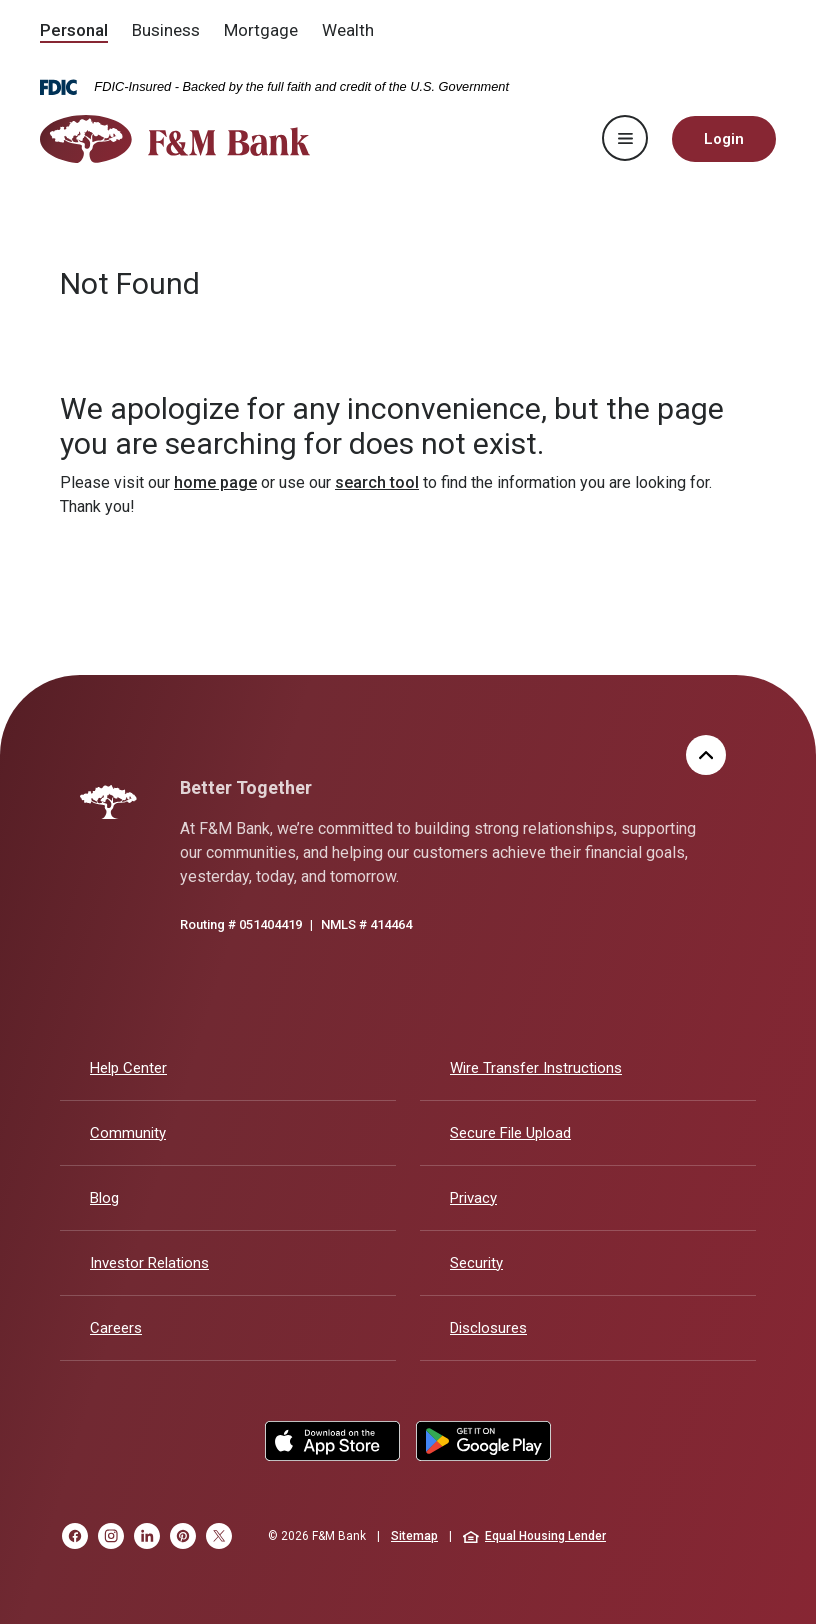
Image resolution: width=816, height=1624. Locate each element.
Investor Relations (149, 1263)
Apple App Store (332, 1441)
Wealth (348, 30)
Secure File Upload (510, 1133)
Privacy (473, 1198)
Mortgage (261, 30)
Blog (104, 1198)
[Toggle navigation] (625, 138)
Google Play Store (483, 1441)
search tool (377, 482)
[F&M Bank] (108, 802)
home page (215, 482)
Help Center (128, 1068)
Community (128, 1133)
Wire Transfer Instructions (536, 1068)
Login (724, 139)
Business (166, 30)
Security (476, 1263)
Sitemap (414, 1536)
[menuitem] (74, 32)
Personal (74, 30)
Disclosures (488, 1328)
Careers (116, 1328)
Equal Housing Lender (534, 1536)
